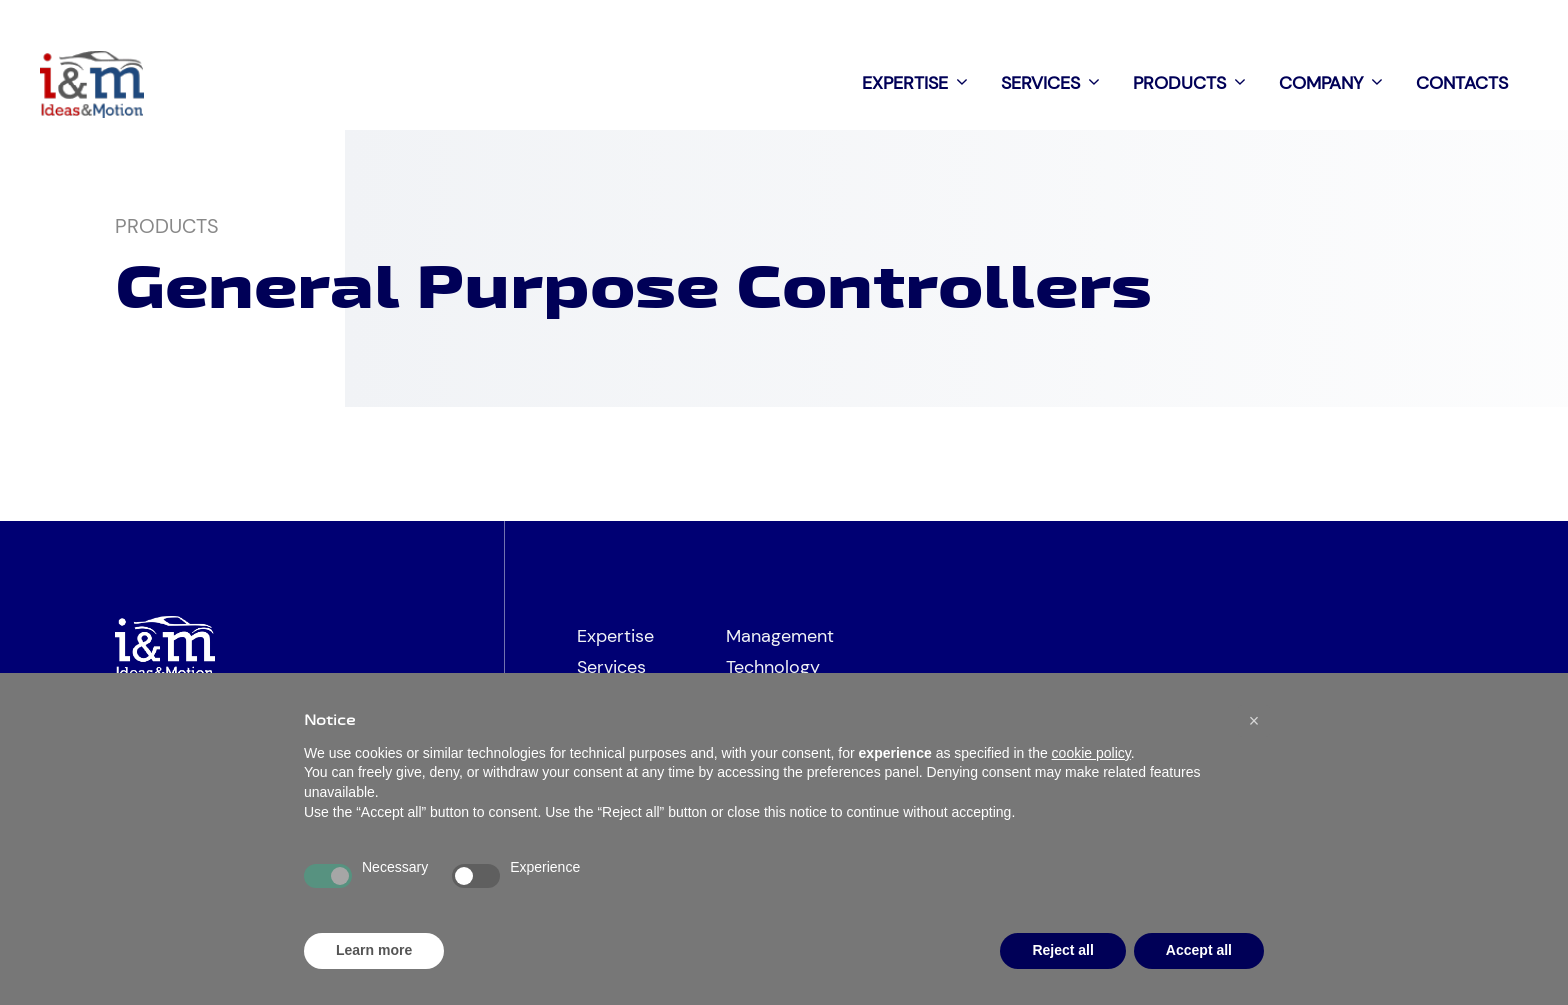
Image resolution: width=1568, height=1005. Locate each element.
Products (1196, 83)
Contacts (1462, 83)
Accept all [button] (1199, 950)
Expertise (921, 83)
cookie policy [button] (1091, 753)
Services (1057, 83)
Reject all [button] (1062, 950)
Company (1337, 83)
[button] (1254, 721)
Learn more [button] (374, 950)
